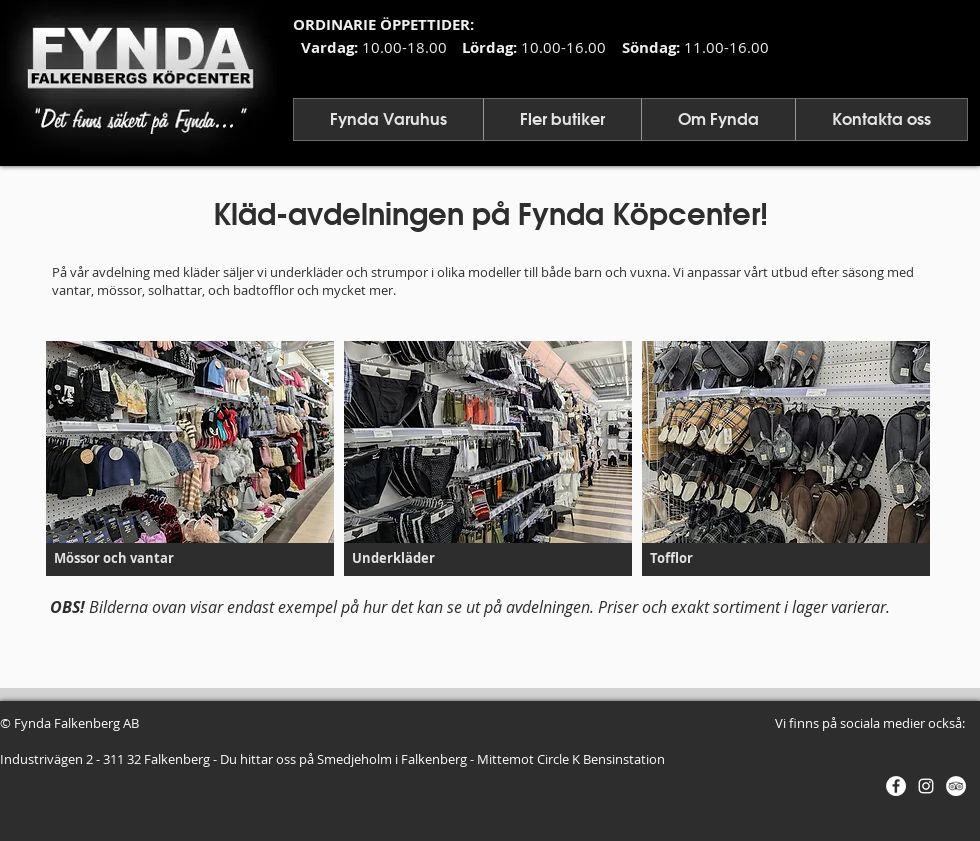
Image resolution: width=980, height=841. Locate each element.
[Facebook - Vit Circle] (896, 786)
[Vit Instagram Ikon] (926, 786)
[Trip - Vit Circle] (956, 786)
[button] (388, 119)
